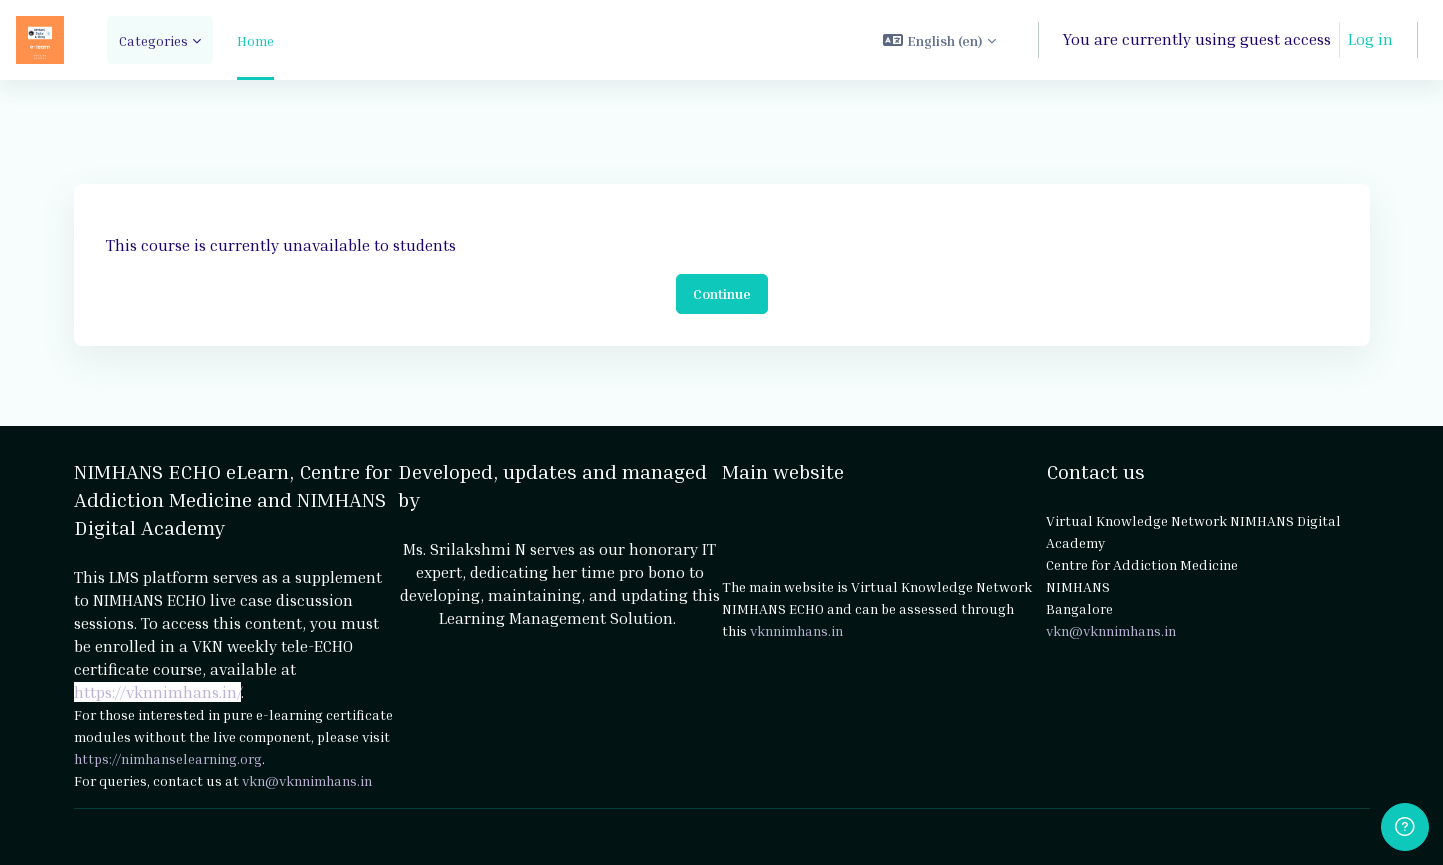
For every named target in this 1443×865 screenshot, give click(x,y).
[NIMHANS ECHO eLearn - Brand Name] (40, 40)
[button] (939, 40)
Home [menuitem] (255, 40)
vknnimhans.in (796, 630)
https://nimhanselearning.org (168, 758)
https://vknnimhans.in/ (157, 692)
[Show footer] (1405, 827)
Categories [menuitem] (153, 40)
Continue (722, 293)
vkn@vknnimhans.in (307, 780)
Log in (1370, 39)
